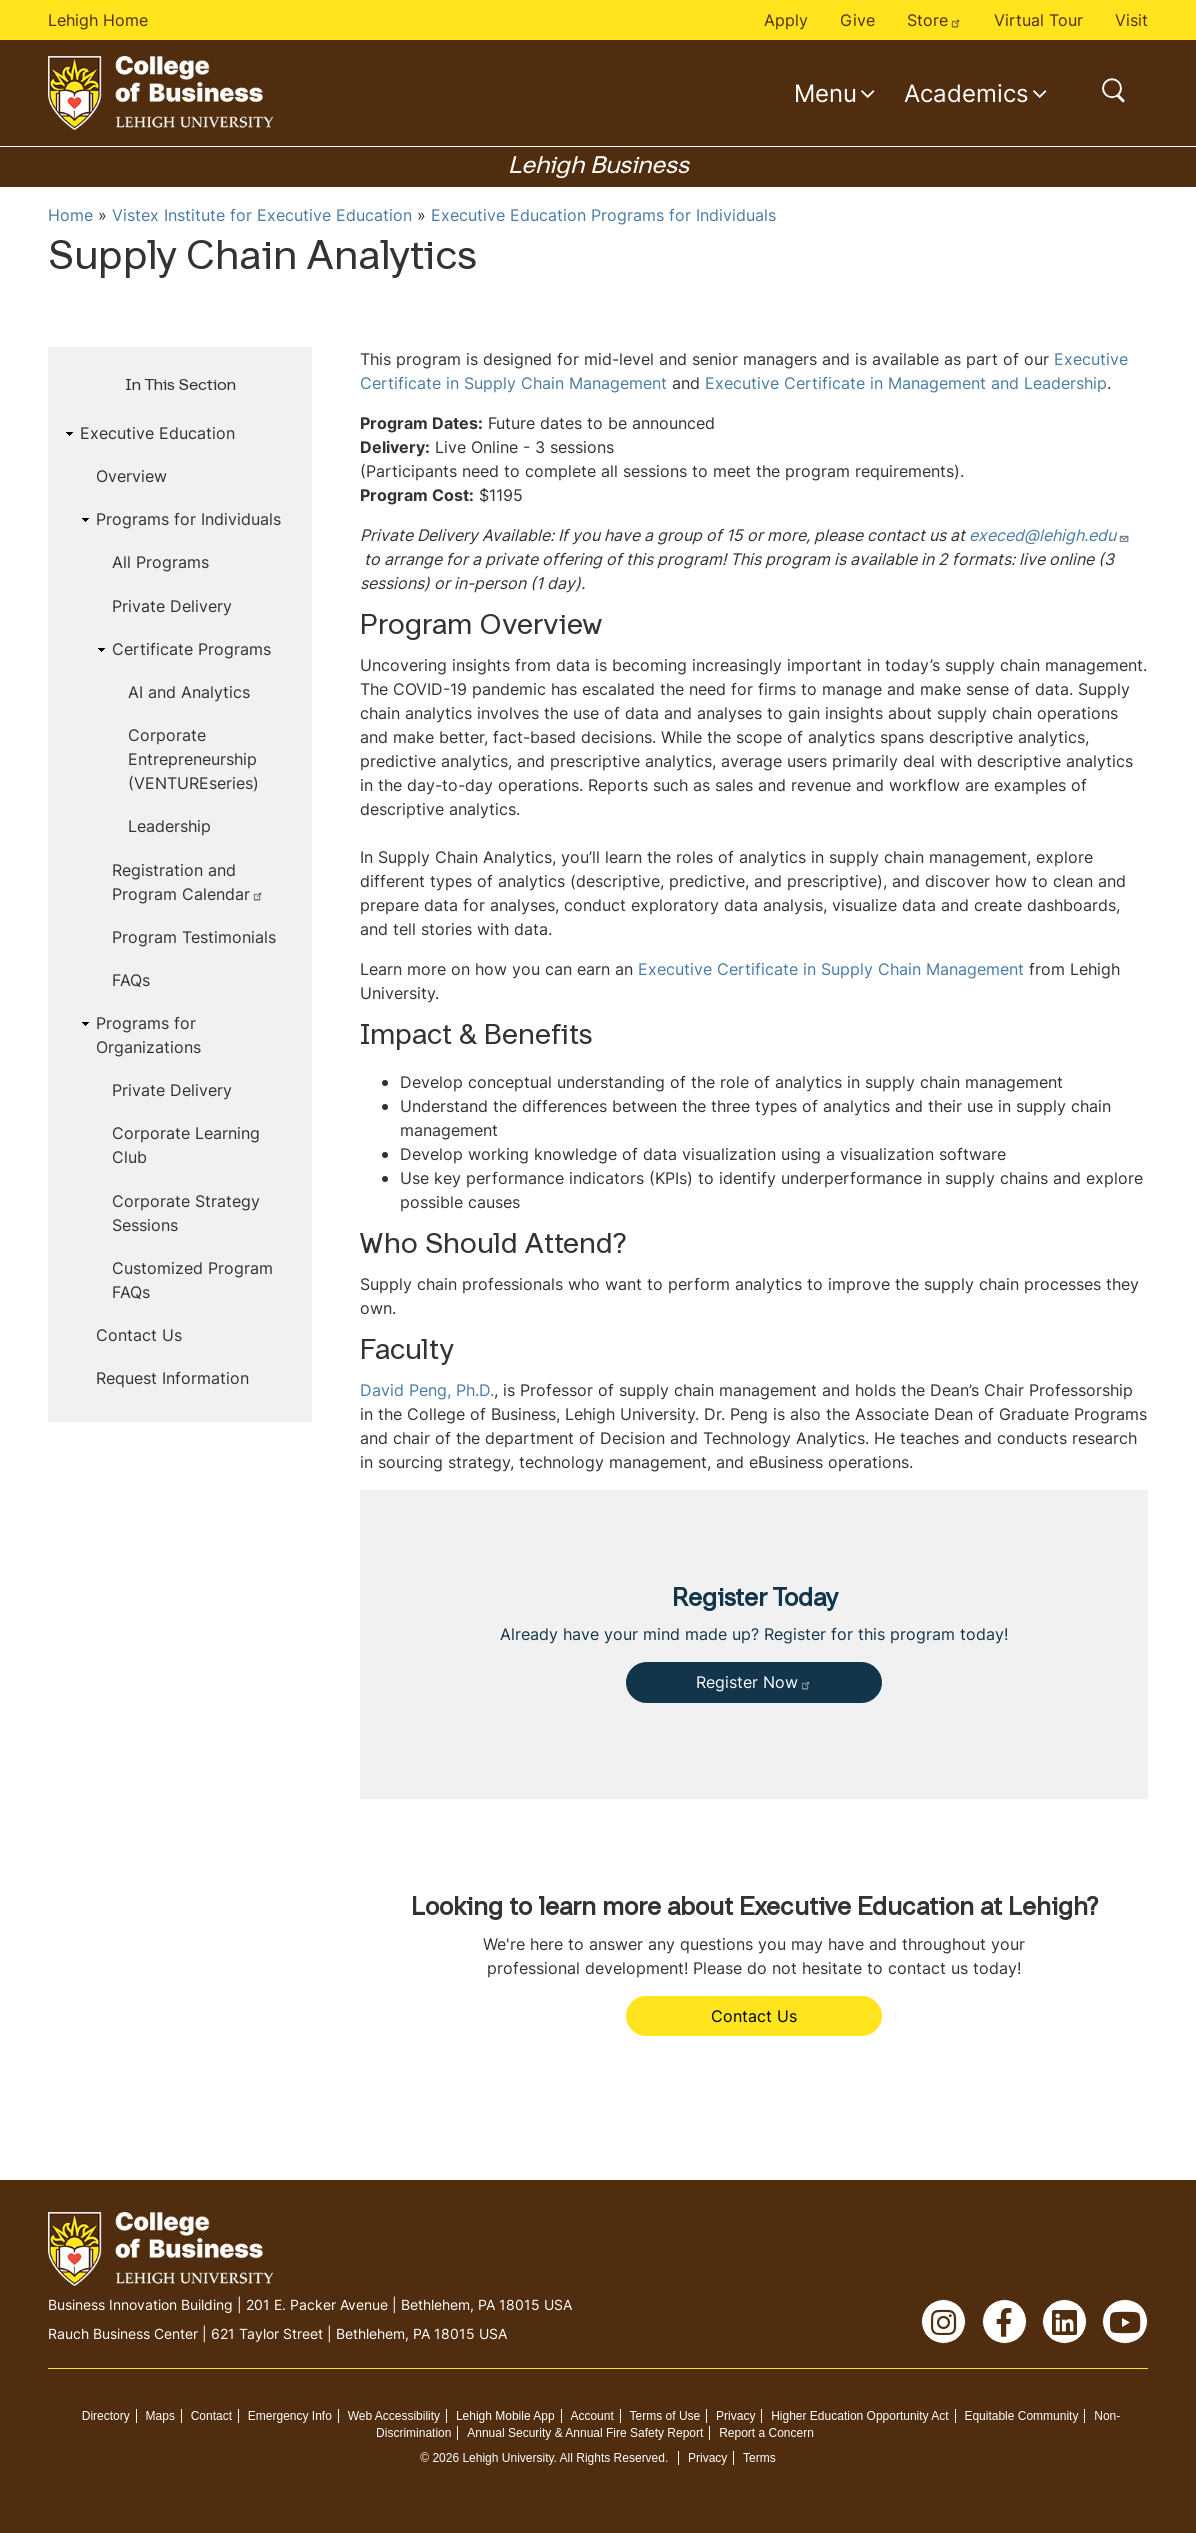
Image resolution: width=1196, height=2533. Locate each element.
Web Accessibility (394, 2416)
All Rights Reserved (612, 2458)
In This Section (180, 386)
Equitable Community (1021, 2416)
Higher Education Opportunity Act (859, 2416)
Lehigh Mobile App (505, 2416)
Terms (759, 2458)
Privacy (735, 2416)
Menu (825, 93)
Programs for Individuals (188, 519)
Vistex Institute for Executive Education (262, 215)
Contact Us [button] (754, 2016)
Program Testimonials (194, 937)
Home (70, 215)
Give (857, 20)
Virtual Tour (1038, 20)
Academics (966, 93)
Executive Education (157, 433)
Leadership (169, 826)
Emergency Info (290, 2416)
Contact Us (139, 1335)
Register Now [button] (754, 1682)
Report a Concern (766, 2433)
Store (934, 20)
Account (591, 2416)
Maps (160, 2416)
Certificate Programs (191, 649)
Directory (106, 2416)
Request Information (172, 1378)
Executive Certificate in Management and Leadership (906, 383)
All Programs (160, 562)
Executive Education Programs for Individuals (603, 215)
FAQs (131, 980)
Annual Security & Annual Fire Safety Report (585, 2433)
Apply (786, 20)
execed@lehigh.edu (1049, 535)
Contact (211, 2416)
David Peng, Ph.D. (427, 1390)
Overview (131, 476)
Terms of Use (665, 2416)
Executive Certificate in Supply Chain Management (831, 969)
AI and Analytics (189, 692)
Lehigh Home (98, 20)
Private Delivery (172, 606)
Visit (1131, 20)
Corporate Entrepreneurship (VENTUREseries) (193, 759)
